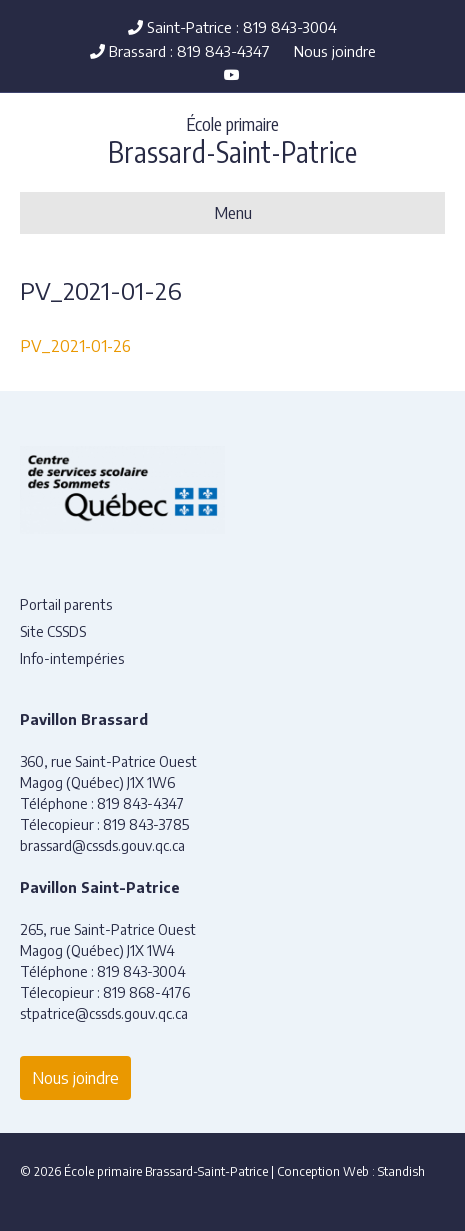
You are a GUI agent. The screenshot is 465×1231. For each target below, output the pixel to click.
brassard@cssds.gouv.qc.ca (102, 845)
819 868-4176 (146, 992)
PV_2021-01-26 (75, 346)
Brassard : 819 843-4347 (180, 51)
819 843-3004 (141, 971)
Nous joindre (335, 51)
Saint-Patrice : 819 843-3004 (232, 27)
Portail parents (66, 604)
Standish (401, 1171)
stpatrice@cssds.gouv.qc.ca (104, 1013)
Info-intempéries (72, 658)
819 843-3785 (146, 824)
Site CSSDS (53, 631)
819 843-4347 (140, 803)
